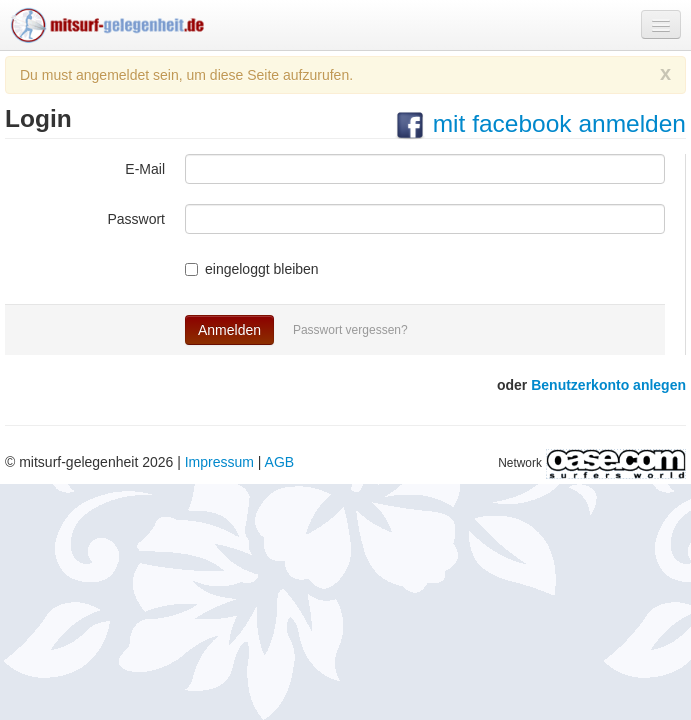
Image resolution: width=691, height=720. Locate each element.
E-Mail (145, 169)
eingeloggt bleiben (252, 269)
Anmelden (229, 330)
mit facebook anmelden (540, 123)
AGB (280, 462)
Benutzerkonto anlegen (608, 385)
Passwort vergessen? (350, 330)
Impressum (219, 462)
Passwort (136, 219)
